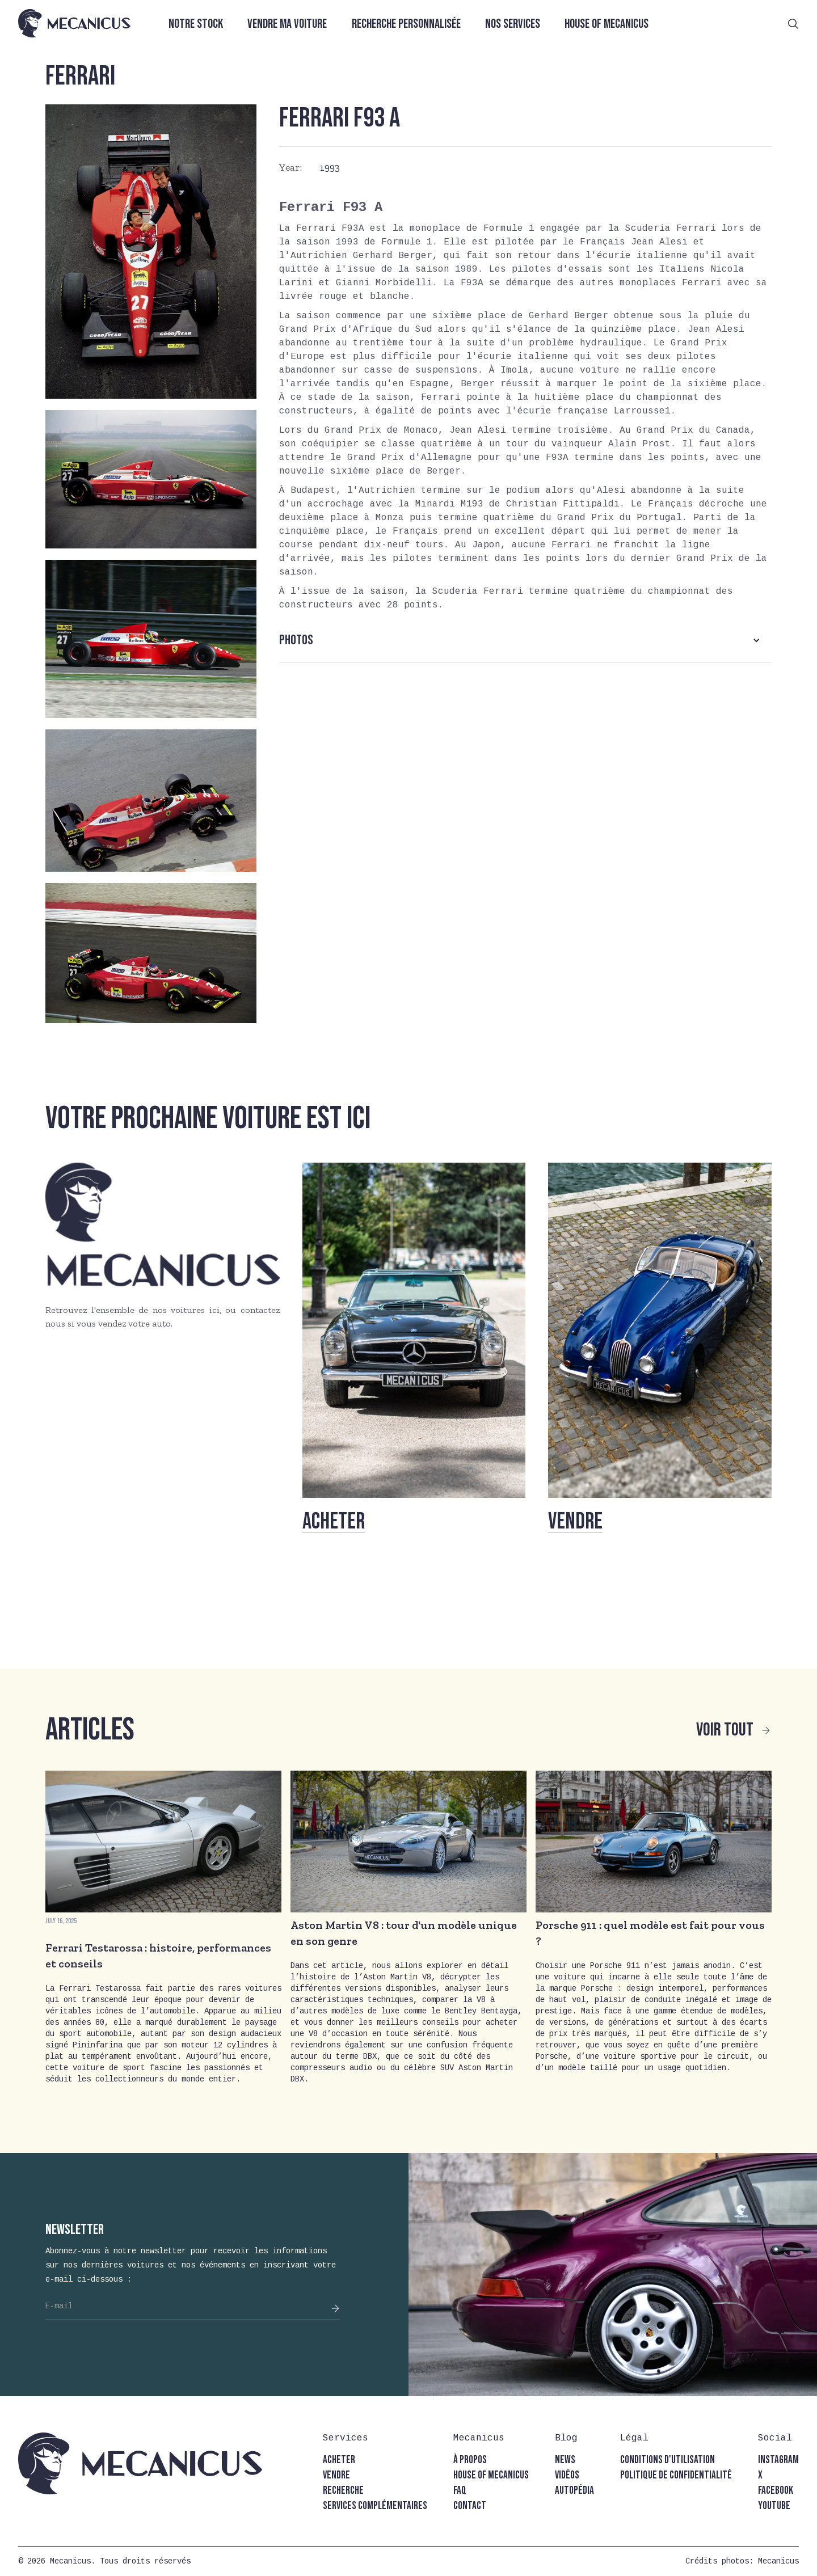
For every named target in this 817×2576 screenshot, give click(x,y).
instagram (778, 2460)
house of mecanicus (491, 2475)
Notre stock (196, 24)
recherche (343, 2490)
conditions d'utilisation (667, 2460)
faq (459, 2490)
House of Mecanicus (606, 24)
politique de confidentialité (676, 2475)
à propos (470, 2460)
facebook (775, 2490)
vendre (336, 2475)
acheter (339, 2460)
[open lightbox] (150, 251)
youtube (774, 2505)
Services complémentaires (375, 2505)
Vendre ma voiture (287, 24)
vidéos (567, 2475)
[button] (525, 640)
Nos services (512, 24)
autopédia (574, 2490)
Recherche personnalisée (406, 24)
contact (469, 2505)
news (565, 2460)
